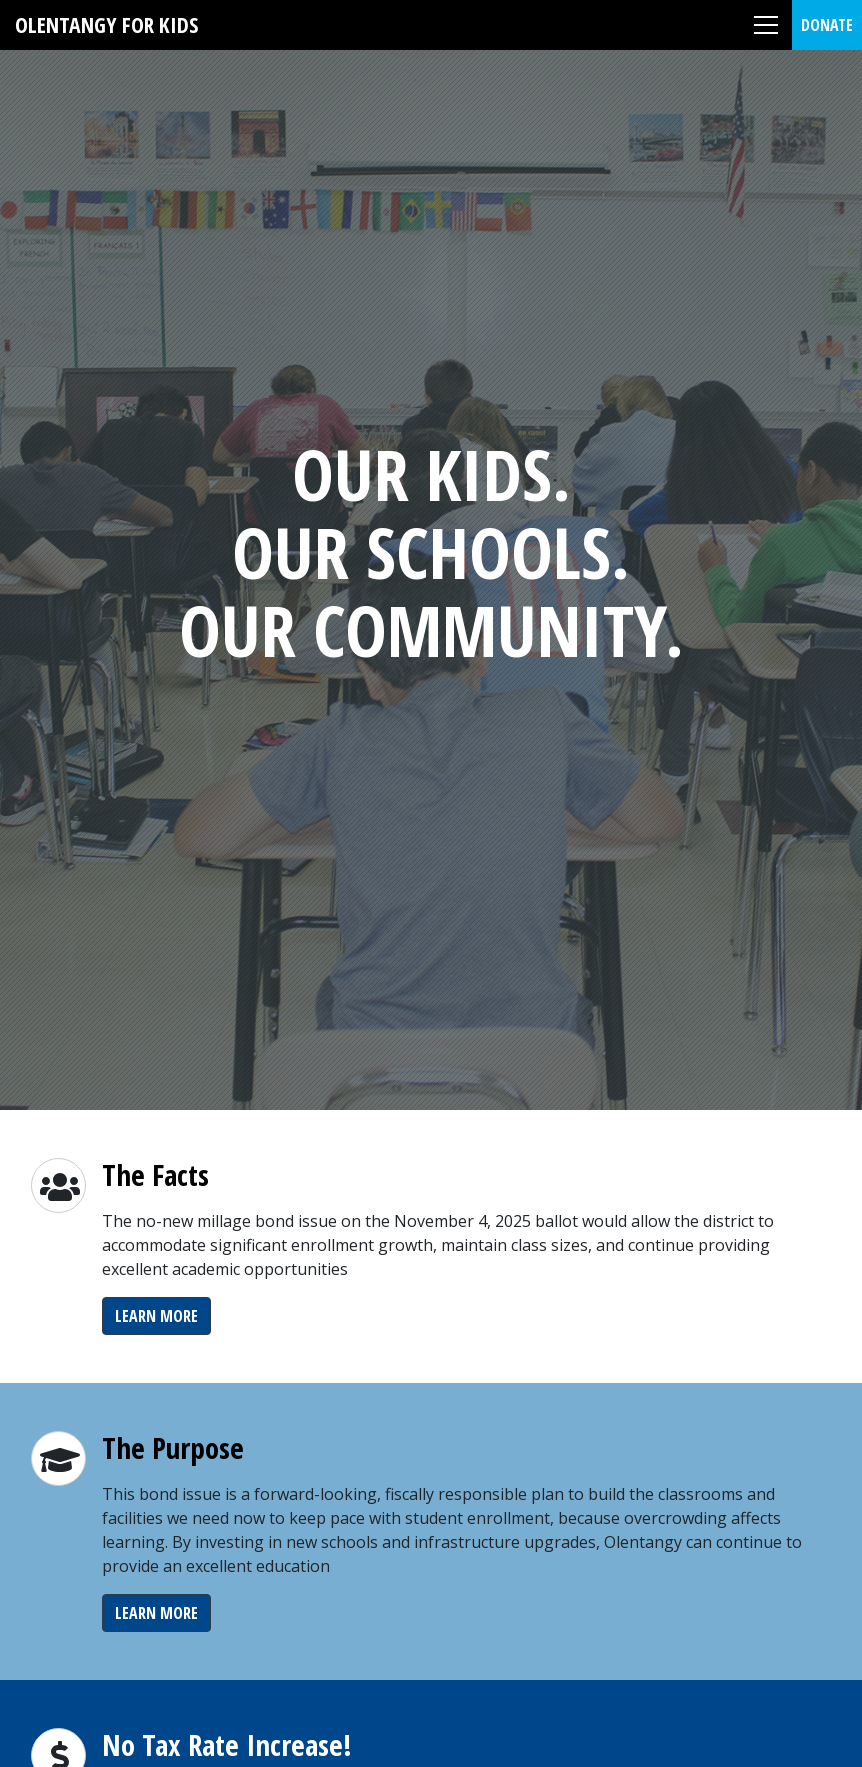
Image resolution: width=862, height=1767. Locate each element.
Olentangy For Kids (106, 24)
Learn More (156, 1316)
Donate (827, 25)
